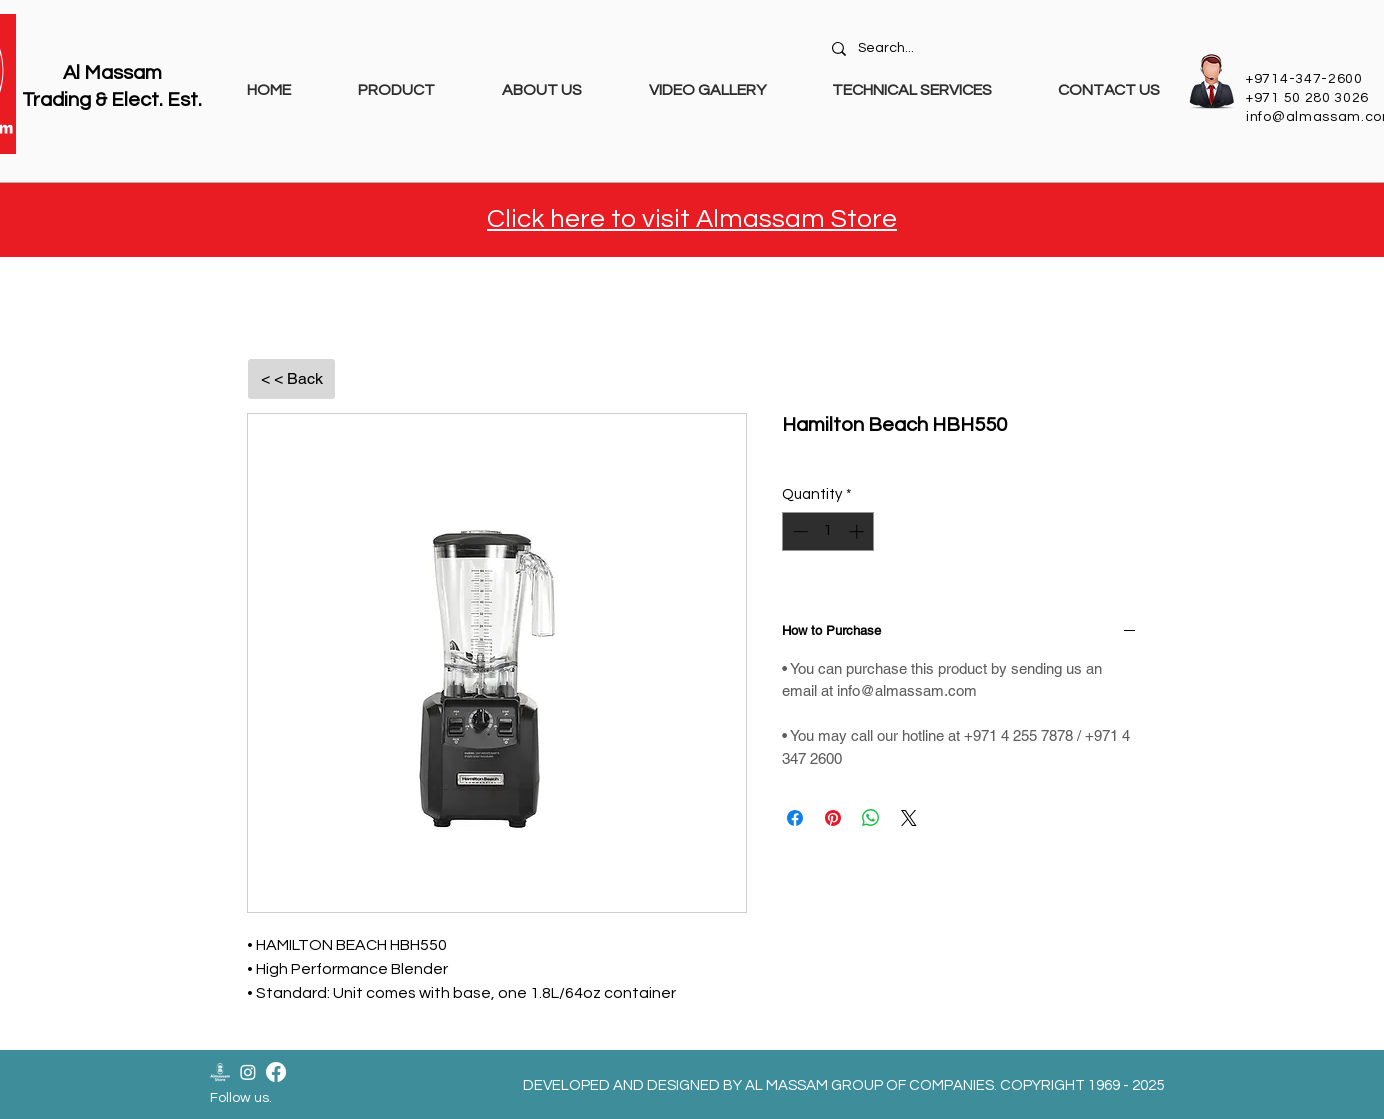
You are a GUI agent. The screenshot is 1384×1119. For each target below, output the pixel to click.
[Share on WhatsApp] (871, 818)
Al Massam (112, 73)
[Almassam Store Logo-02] (220, 1072)
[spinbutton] (828, 531)
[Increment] (858, 531)
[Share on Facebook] (795, 818)
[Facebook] (276, 1072)
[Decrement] (798, 531)
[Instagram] (248, 1072)
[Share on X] (909, 818)
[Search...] (998, 49)
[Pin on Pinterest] (833, 818)
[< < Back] (291, 379)
